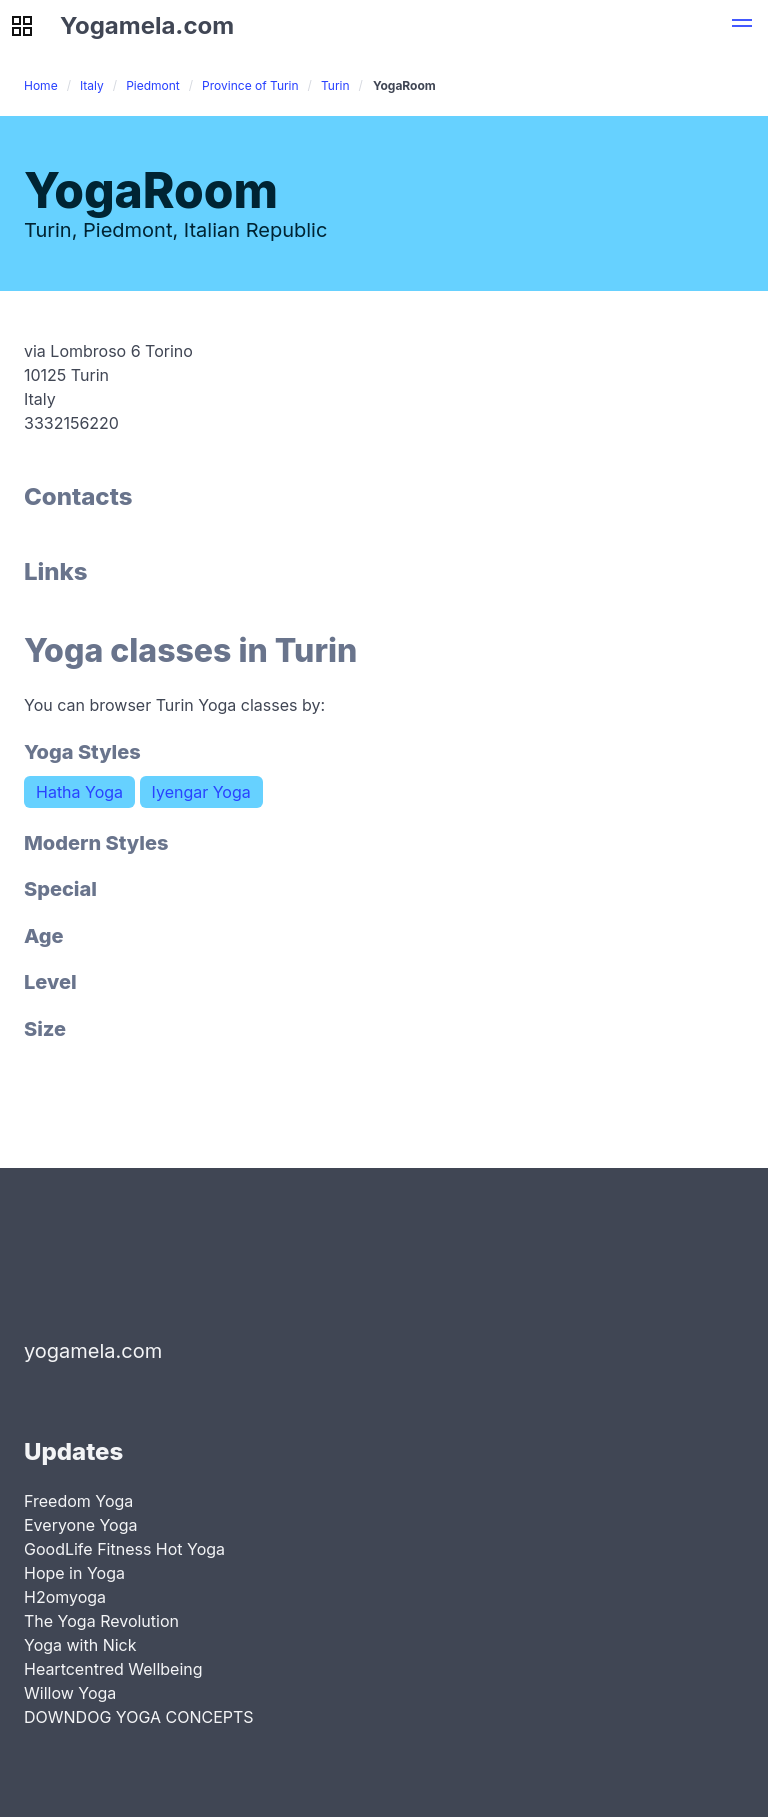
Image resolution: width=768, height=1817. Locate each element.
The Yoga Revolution (101, 1621)
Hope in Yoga (74, 1573)
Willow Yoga (70, 1693)
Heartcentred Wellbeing (113, 1669)
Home (41, 85)
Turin (335, 85)
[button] (742, 26)
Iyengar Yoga (201, 792)
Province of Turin (250, 85)
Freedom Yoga (78, 1501)
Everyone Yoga (80, 1525)
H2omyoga (65, 1597)
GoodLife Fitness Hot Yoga (124, 1549)
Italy (92, 85)
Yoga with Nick (80, 1645)
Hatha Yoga (79, 792)
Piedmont (153, 85)
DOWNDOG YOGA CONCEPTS (139, 1717)
